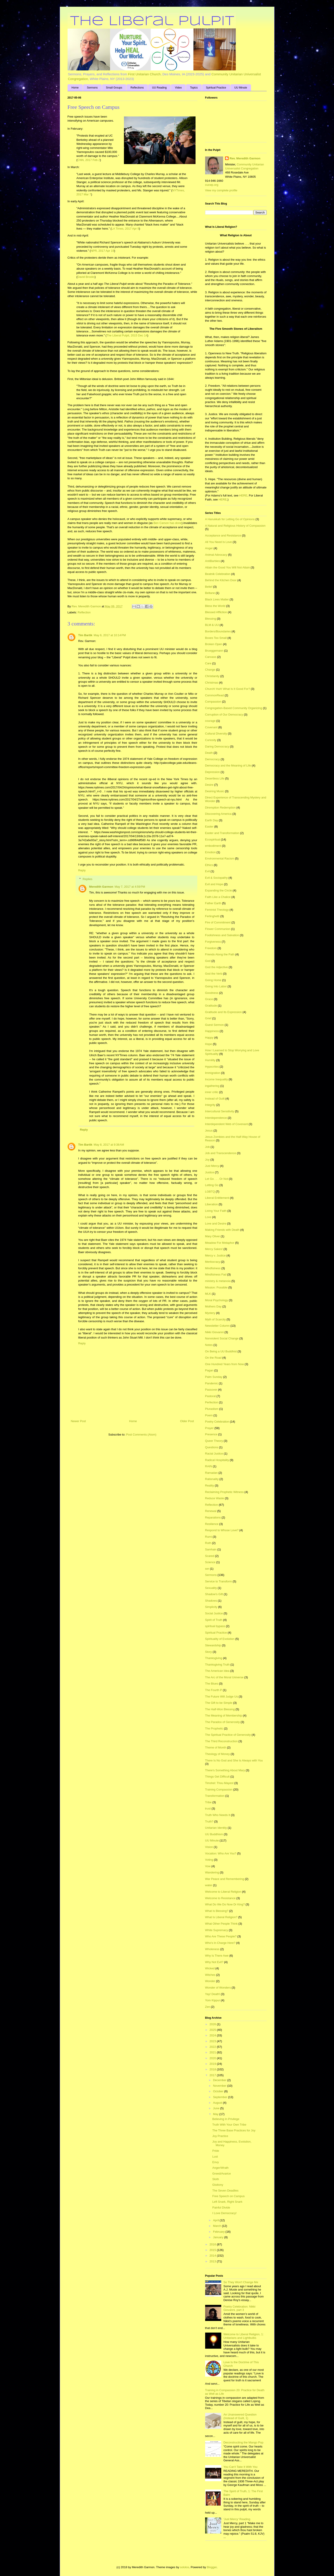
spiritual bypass (215, 1626)
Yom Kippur (212, 2000)
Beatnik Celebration (217, 574)
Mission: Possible (216, 1287)
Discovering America (218, 813)
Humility (210, 1060)
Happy (209, 1037)
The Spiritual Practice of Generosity (228, 1734)
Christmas (211, 682)
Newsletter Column (217, 1325)
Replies (87, 879)
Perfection (211, 1402)
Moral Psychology (216, 1300)
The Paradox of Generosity (222, 1722)
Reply (82, 870)
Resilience (212, 1524)
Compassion (213, 701)
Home (75, 87)
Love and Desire (215, 1223)
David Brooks (86, 277)
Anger (209, 548)
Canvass (211, 657)
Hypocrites (212, 1066)
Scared (209, 1556)
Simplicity (211, 1607)
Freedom (211, 948)
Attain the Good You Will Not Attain (227, 567)
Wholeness (212, 1949)
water (208, 1885)
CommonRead (214, 695)
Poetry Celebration (217, 1421)
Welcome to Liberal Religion (223, 1891)
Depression (212, 772)
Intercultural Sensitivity (219, 1111)
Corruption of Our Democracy (224, 714)
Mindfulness (213, 1268)
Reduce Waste (214, 1498)
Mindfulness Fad (215, 1274)
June (216, 2108)
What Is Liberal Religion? (221, 1917)
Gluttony (217, 2184)
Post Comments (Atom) (141, 1434)
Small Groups (114, 87)
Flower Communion (217, 929)
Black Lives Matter (217, 599)
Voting (209, 1859)
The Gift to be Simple (218, 1702)
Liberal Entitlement (217, 1197)
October (218, 2091)
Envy (215, 2162)
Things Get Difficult (217, 1776)
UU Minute (240, 87)
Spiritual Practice (216, 87)
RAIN (208, 1466)
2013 (213, 2261)
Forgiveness (213, 941)
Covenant (211, 727)
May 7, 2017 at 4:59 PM (130, 886)
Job (207, 1147)
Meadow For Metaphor (219, 1242)
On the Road (213, 1357)
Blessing (210, 618)
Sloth (215, 2179)
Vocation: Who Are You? (220, 1853)
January (218, 2237)
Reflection (84, 612)
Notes (209, 1345)
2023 (213, 2041)
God (208, 961)
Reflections (137, 87)
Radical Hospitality (217, 1460)
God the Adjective (216, 967)
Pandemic (211, 1383)
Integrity (210, 1104)
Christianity (212, 676)
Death (209, 752)
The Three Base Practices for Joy (233, 2130)
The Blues (211, 1683)
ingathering (212, 1085)
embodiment (213, 845)
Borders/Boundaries (218, 631)
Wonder (210, 1981)
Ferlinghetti (212, 916)
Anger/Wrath (220, 2167)
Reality (209, 1485)
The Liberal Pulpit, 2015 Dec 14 (126, 335)
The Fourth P (213, 1690)
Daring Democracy (217, 746)
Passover (211, 1389)
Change (210, 669)
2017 (213, 2075)
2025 (213, 2029)
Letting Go (212, 1185)
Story (208, 1651)
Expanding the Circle (218, 890)
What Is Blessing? (216, 1911)
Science (210, 1562)
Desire (209, 784)
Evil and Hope (214, 884)
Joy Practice (220, 2136)
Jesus (209, 1130)
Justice (209, 1172)
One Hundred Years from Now (224, 1364)
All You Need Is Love (218, 542)
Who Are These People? (221, 1936)
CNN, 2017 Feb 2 (88, 160)
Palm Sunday (213, 1377)
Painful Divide (221, 2207)
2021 (213, 2052)
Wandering (212, 1872)
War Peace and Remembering (224, 1879)
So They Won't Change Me (240, 2282)
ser (207, 1568)
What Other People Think (221, 1923)
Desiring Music (214, 791)
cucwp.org (211, 184)
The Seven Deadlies (225, 2190)
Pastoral (210, 1396)
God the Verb (213, 973)
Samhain (211, 1549)
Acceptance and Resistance (223, 535)
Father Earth (213, 903)
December (220, 2080)
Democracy (212, 759)
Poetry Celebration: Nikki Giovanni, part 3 (239, 2308)
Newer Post (78, 1421)
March (217, 2226)
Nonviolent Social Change (222, 1338)
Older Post (187, 1421)
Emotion (210, 852)
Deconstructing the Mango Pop (243, 2442)
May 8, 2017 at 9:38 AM (109, 1144)
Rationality (212, 1479)
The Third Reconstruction (221, 1741)
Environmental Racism (219, 858)
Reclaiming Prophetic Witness (224, 1492)
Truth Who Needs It (217, 1815)
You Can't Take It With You (240, 2466)
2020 (213, 2058)
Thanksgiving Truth (217, 1664)
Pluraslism (212, 1408)
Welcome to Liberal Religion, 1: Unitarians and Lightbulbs (243, 2336)
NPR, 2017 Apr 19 (102, 250)
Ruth (208, 1543)
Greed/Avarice (221, 2173)
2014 (213, 2255)
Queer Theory (214, 1440)
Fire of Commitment (218, 922)
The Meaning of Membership (223, 1715)
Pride (215, 2150)
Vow (208, 1866)
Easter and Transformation (222, 833)
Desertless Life (214, 778)
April (216, 2220)
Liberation (211, 1204)
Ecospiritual (212, 839)
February (219, 2231)
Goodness (211, 993)
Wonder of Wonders (218, 1987)
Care (208, 663)
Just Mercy (212, 1166)
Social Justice (214, 1613)
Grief (208, 1018)
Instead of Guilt (215, 1098)
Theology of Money (217, 1754)
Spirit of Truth (213, 1620)
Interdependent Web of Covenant (226, 1124)
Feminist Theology (217, 909)
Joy (207, 1159)
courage (210, 720)
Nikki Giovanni (214, 1332)
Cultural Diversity (216, 733)
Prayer (209, 1428)
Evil (207, 871)
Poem (209, 1415)
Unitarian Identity (216, 1827)
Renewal (211, 1511)
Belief (209, 586)
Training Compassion (218, 1789)
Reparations (213, 1517)
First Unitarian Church (144, 74)
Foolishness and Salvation (222, 935)
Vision (209, 1847)
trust (208, 1808)
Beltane (210, 593)
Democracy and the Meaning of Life (228, 765)
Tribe (208, 1802)
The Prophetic (214, 1728)
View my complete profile (221, 190)
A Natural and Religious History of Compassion (235, 525)
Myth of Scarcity (215, 1319)
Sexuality (211, 1588)
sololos (184, 2567)
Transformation (215, 1795)
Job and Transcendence (220, 1153)
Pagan (209, 1370)
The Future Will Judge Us (221, 1696)
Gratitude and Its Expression (223, 1012)
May (216, 2114)
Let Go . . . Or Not (216, 1178)
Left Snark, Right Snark (227, 2201)
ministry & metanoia (218, 1281)
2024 (213, 2035)
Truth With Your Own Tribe (229, 2124)
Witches (210, 1974)
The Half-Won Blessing (220, 1709)
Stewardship (213, 1645)
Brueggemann (214, 650)
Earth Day (211, 820)
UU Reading (159, 87)
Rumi (208, 1536)
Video (178, 87)
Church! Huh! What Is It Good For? (227, 688)
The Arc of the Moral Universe (224, 1677)
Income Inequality (216, 1079)
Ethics (209, 865)
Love (208, 1217)
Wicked (210, 1968)
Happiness (212, 1031)
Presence (211, 1434)
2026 (213, 2024)
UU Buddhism (214, 1834)
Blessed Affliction (216, 612)
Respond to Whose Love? (222, 1530)
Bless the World (215, 606)
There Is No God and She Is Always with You (234, 1760)
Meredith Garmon (101, 886)
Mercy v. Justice (215, 1255)
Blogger (212, 2567)
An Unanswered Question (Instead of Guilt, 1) (240, 2416)
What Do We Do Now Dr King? (225, 1904)
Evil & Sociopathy (216, 877)
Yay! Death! (212, 1994)
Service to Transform (218, 1581)
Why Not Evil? (214, 1962)
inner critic (211, 1092)
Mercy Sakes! (214, 1249)
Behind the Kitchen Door (221, 580)
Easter (209, 826)
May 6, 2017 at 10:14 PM (110, 635)
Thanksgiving (213, 1658)
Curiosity (211, 740)
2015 (213, 2250)
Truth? (209, 1821)
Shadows (211, 1600)
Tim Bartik (85, 635)
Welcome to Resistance (220, 1898)
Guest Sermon (214, 1024)
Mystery (210, 1313)
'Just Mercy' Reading (236, 2519)
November (220, 2085)
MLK (208, 1293)
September (220, 2097)
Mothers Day (213, 1306)
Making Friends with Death (222, 1229)
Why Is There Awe (217, 1955)
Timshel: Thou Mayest (219, 1783)
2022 (213, 2046)
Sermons (92, 87)
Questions (211, 1447)
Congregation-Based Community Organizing (233, 708)
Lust (215, 2156)
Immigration (212, 1073)
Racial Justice (214, 1453)
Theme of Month (215, 1747)
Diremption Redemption (220, 807)
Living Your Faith (216, 1210)
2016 (213, 2244)
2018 (213, 2069)
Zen (207, 2006)
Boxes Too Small (216, 638)
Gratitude (211, 1005)
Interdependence (216, 1117)
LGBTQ (210, 1191)
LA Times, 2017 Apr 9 (125, 228)
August (218, 2102)
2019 (213, 2063)
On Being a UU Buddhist (221, 1351)
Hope (208, 1044)
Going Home (213, 980)
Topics (194, 87)
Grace (209, 999)
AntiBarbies (212, 561)
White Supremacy (216, 1930)
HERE (243, 495)
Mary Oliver (212, 1236)
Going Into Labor (216, 986)
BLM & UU (212, 625)
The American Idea (217, 1670)
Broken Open (213, 644)
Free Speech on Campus (228, 2196)
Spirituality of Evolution (220, 1639)
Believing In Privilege (225, 2119)
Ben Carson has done (167, 523)
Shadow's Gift (214, 1594)
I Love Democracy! (224, 2213)
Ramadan (211, 1472)
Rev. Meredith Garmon (245, 158)
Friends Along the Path (220, 954)
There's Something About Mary (225, 1770)
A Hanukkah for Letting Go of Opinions (230, 519)
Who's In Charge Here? (220, 1943)
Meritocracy (212, 1261)
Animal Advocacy (216, 554)
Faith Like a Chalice (218, 897)
